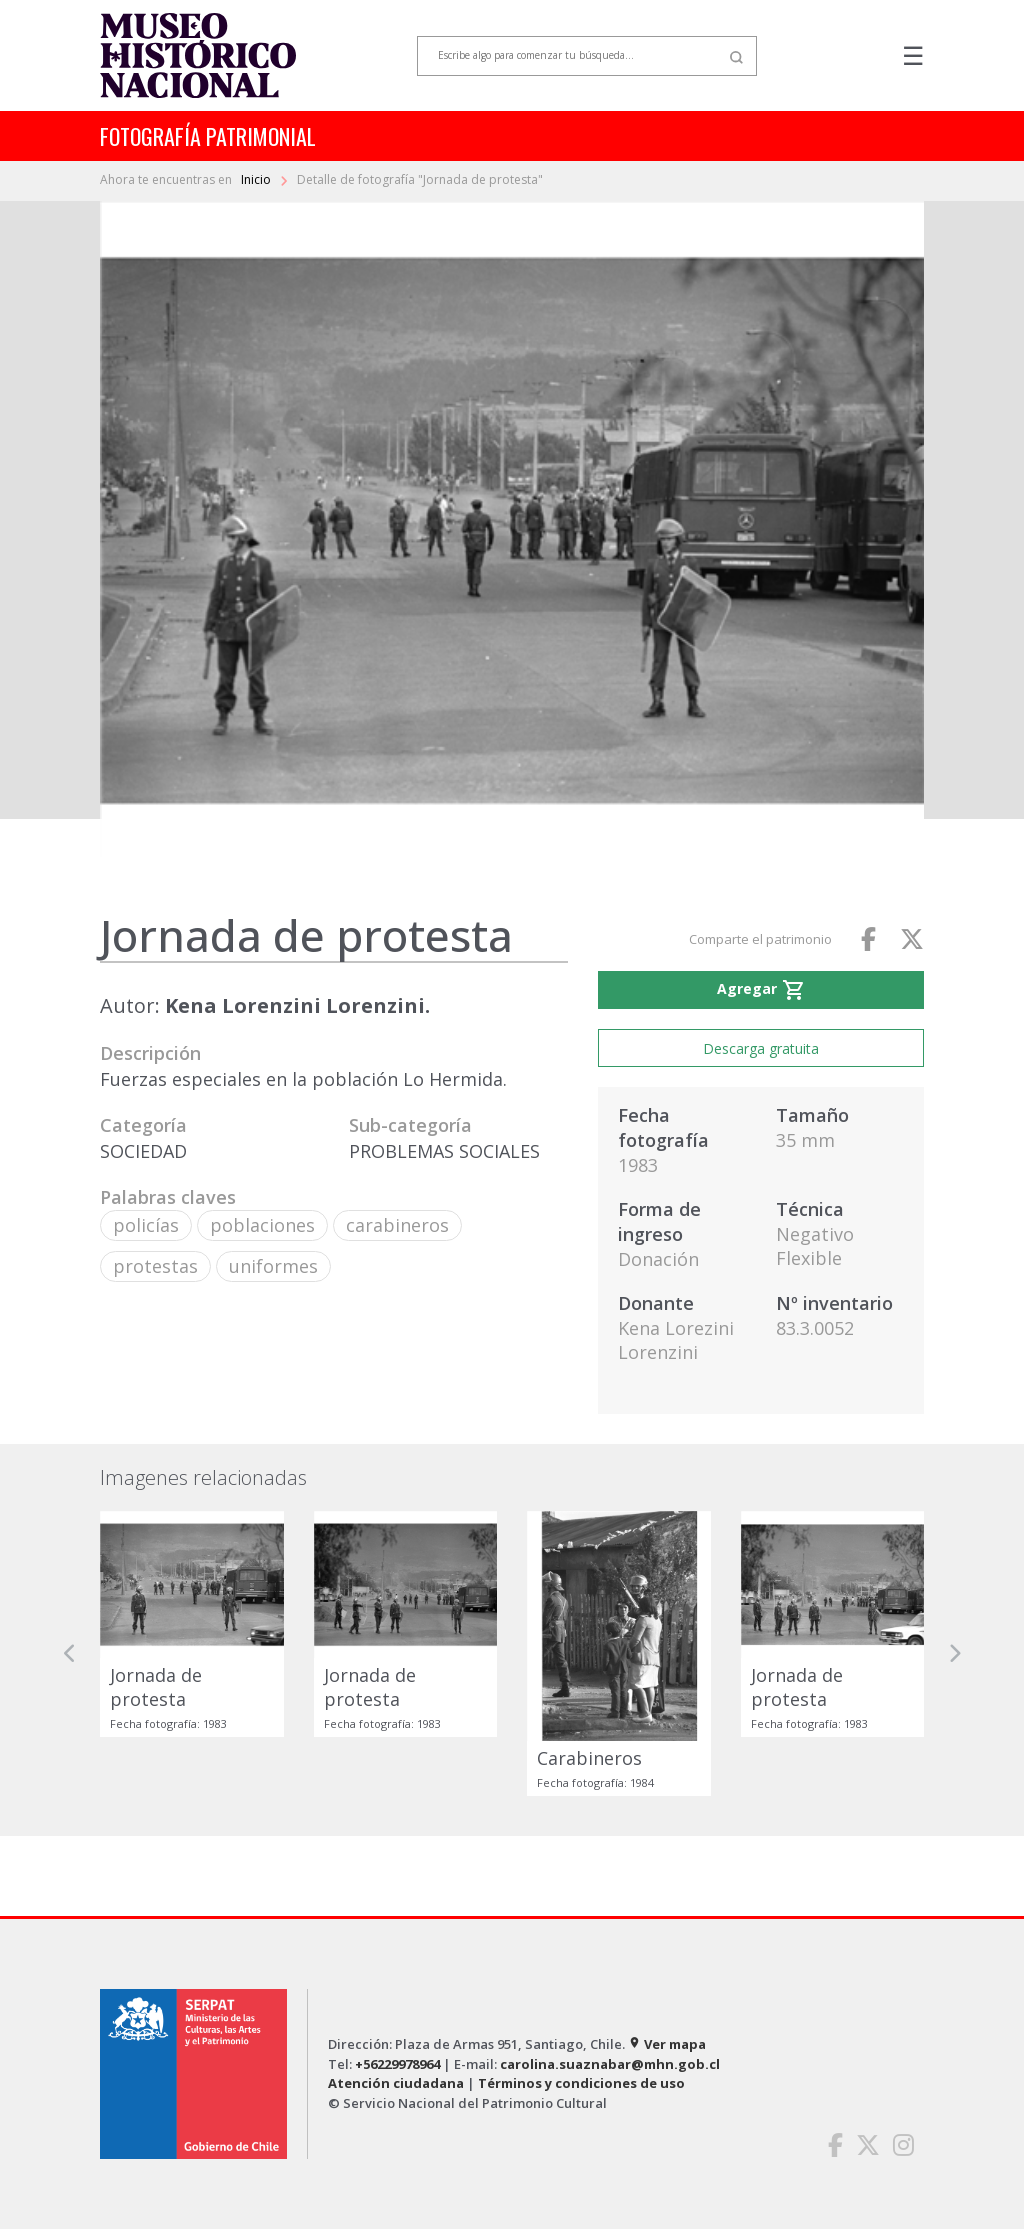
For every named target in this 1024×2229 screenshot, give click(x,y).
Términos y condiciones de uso (581, 2083)
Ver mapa (667, 2044)
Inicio (257, 179)
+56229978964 (397, 2064)
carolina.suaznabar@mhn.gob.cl (610, 2064)
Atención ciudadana (396, 2083)
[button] (70, 1653)
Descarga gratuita (761, 1048)
